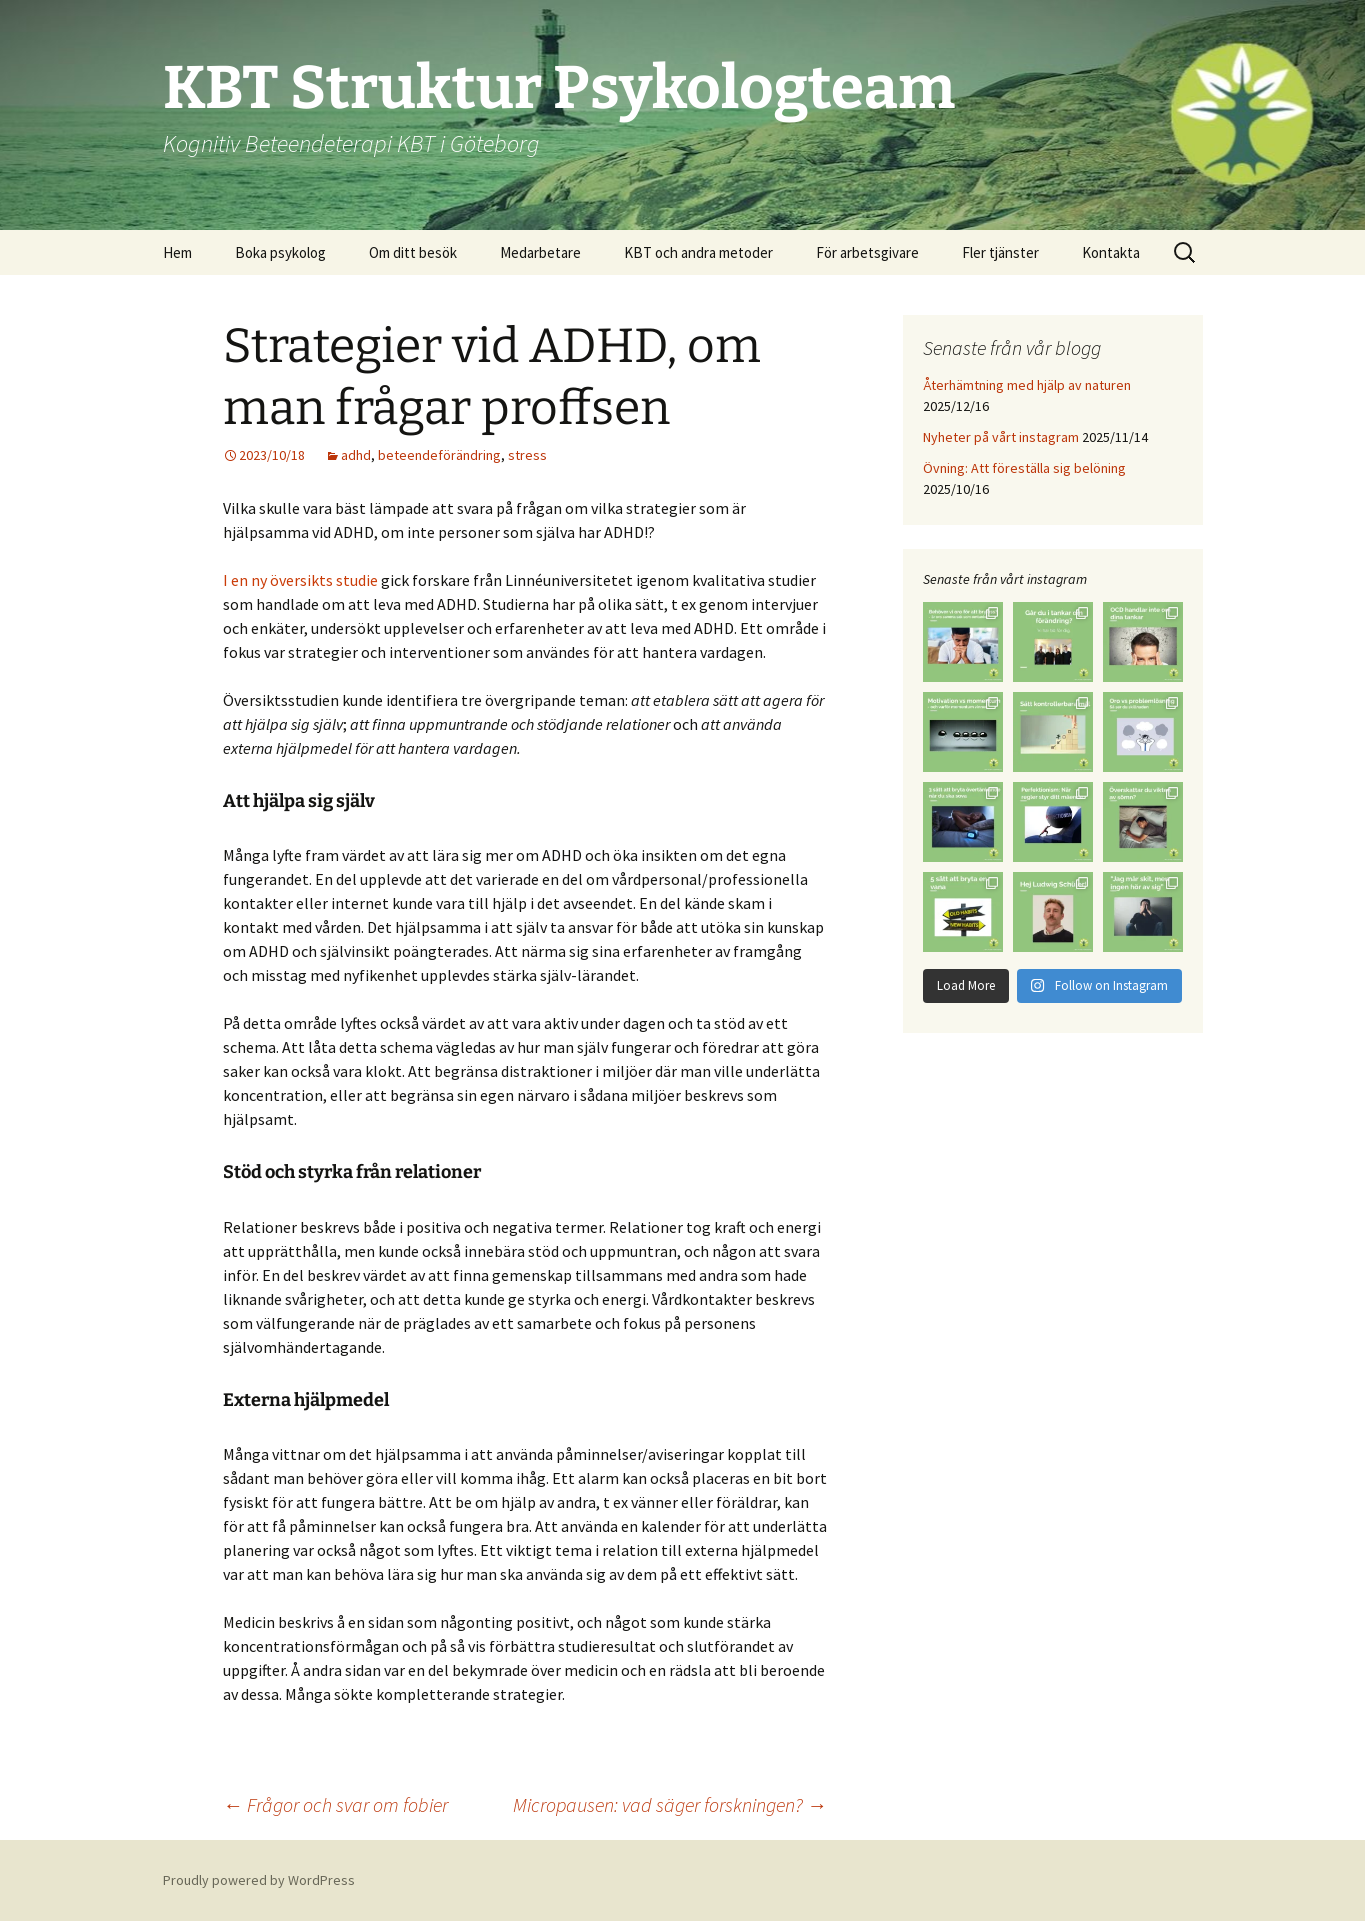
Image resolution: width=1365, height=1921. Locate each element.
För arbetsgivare (867, 252)
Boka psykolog (280, 252)
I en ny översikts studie (300, 580)
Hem (177, 252)
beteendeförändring (439, 455)
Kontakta (1111, 252)
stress (527, 455)
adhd (356, 455)
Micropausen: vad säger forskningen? (670, 1804)
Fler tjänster (1000, 252)
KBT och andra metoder (698, 252)
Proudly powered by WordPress (259, 1880)
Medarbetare (540, 252)
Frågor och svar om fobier (335, 1804)
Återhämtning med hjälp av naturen (1027, 385)
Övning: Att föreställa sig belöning (1024, 468)
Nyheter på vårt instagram (1001, 437)
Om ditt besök (413, 252)
